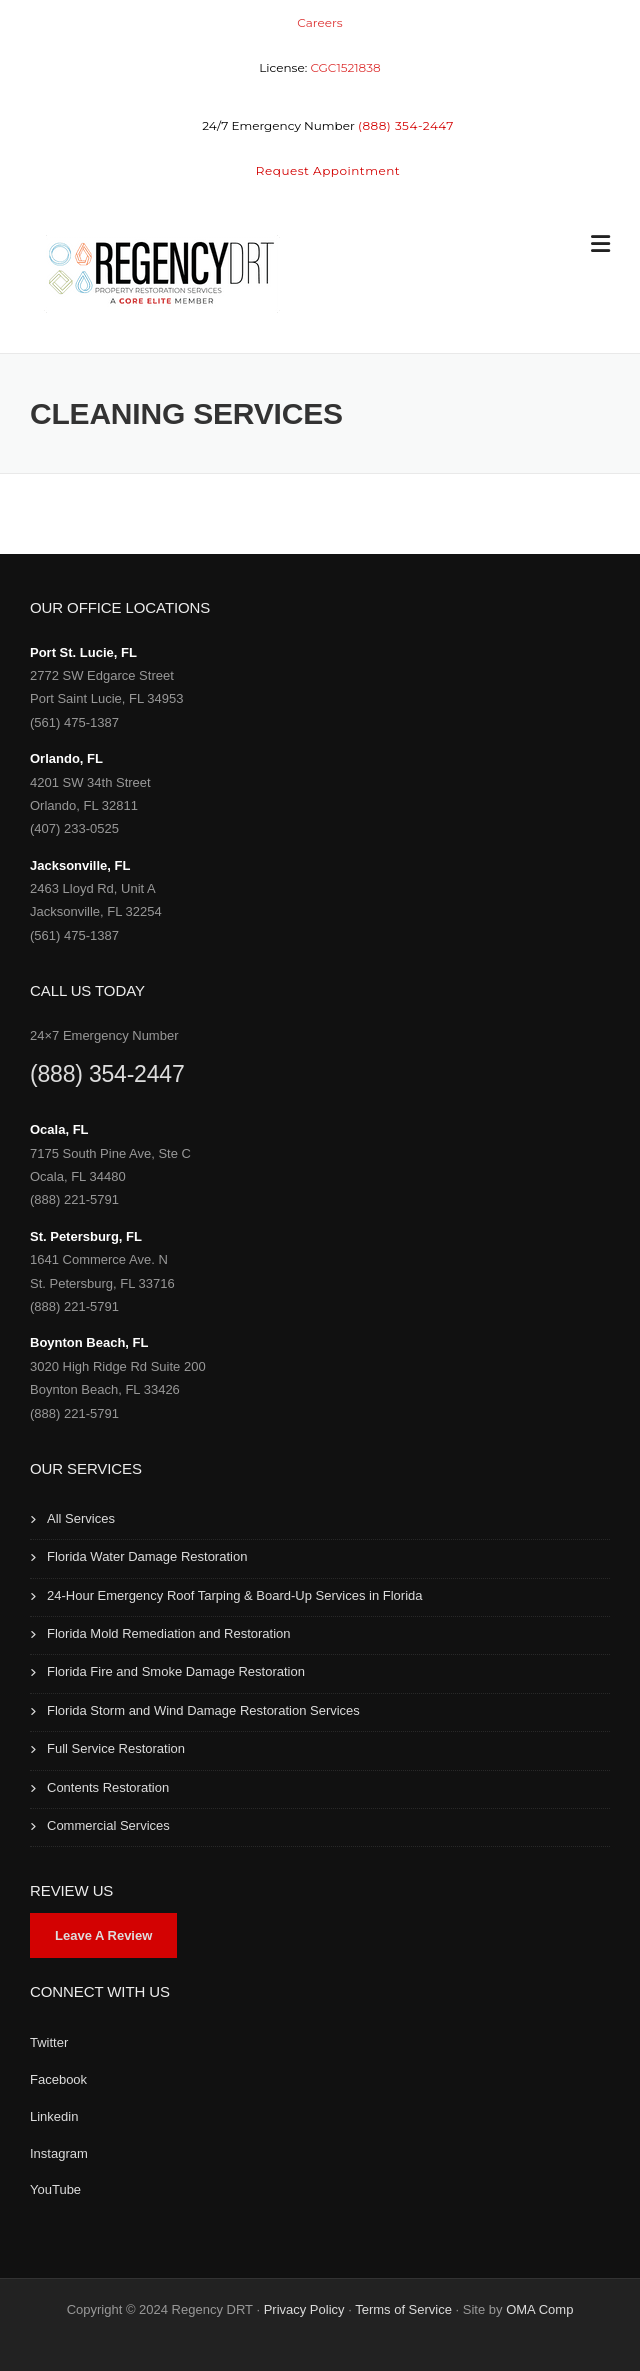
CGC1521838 (345, 67)
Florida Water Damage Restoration (147, 1556)
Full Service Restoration (116, 1748)
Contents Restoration (108, 1787)
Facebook (58, 2079)
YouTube (55, 2189)
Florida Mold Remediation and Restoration (169, 1633)
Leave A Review (103, 1935)
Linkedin (54, 2116)
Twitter (49, 2042)
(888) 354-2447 (107, 1074)
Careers (319, 22)
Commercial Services (108, 1825)
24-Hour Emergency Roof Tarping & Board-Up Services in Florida (234, 1595)
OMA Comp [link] (539, 2309)
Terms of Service (403, 2309)
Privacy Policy (304, 2309)
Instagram (59, 2153)
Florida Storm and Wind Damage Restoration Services (203, 1710)
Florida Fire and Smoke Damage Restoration (176, 1671)
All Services (81, 1518)
